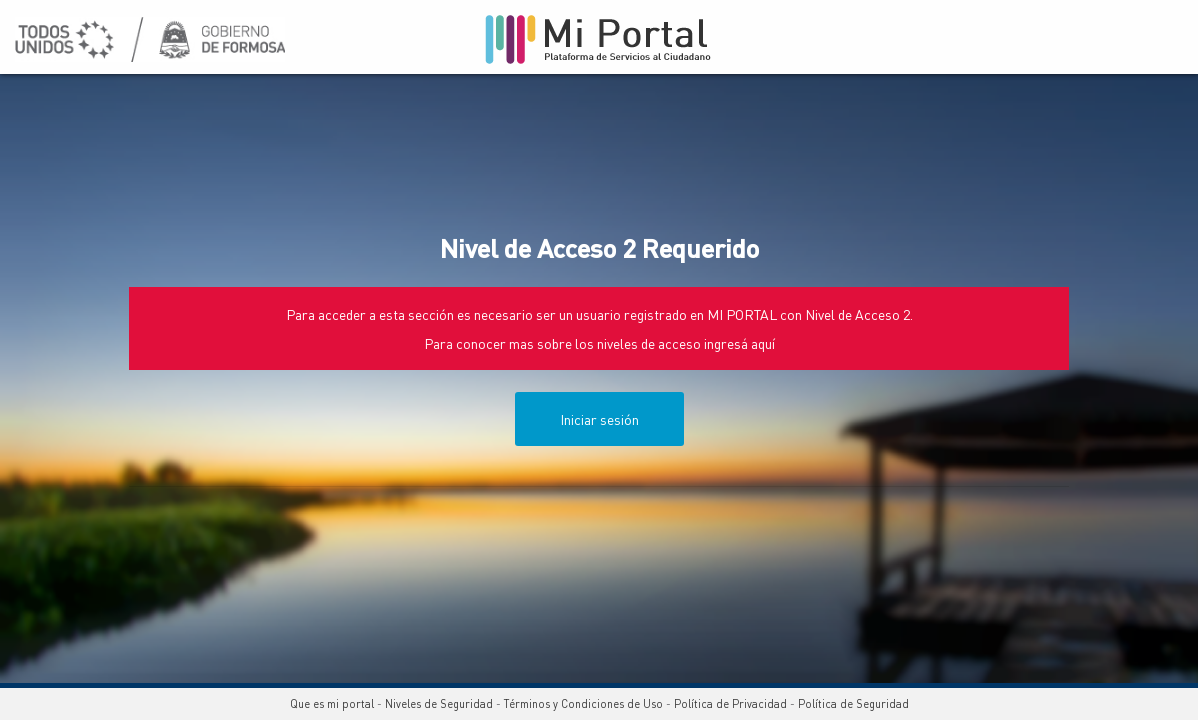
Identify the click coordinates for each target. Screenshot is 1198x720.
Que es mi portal (332, 704)
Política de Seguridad (853, 704)
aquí (763, 343)
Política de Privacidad (730, 704)
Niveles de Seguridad (439, 704)
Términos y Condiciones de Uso (583, 704)
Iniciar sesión (599, 419)
